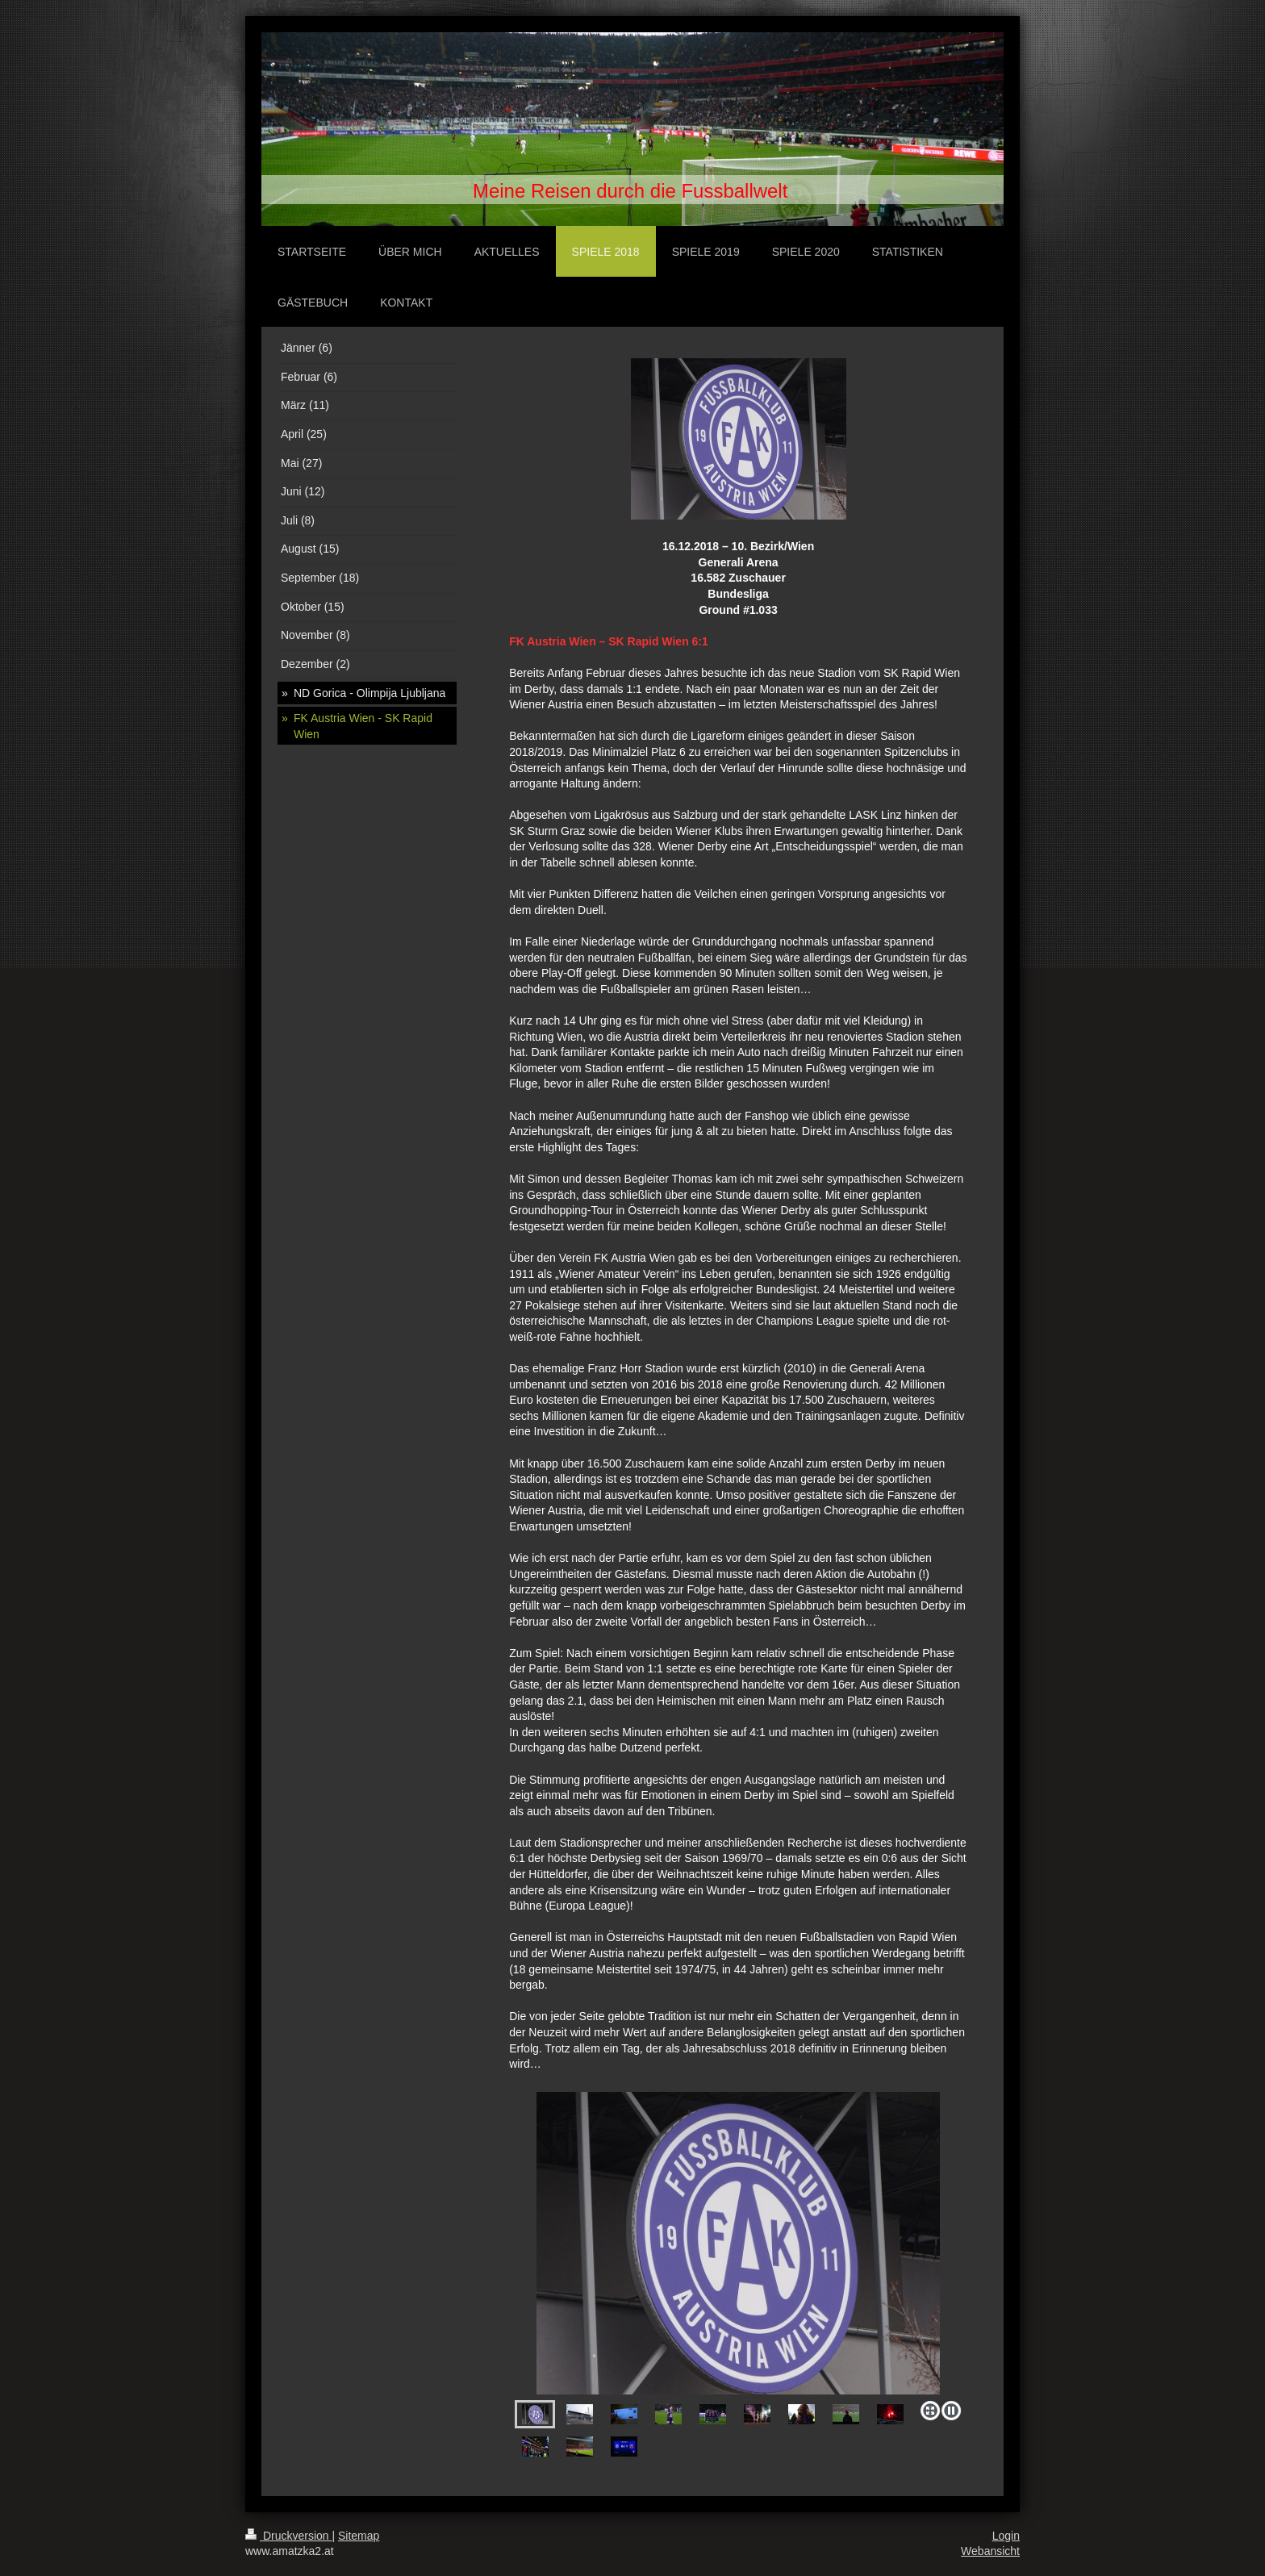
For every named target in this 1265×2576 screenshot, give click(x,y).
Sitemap (358, 2535)
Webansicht (990, 2551)
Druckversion (288, 2535)
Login (1006, 2535)
